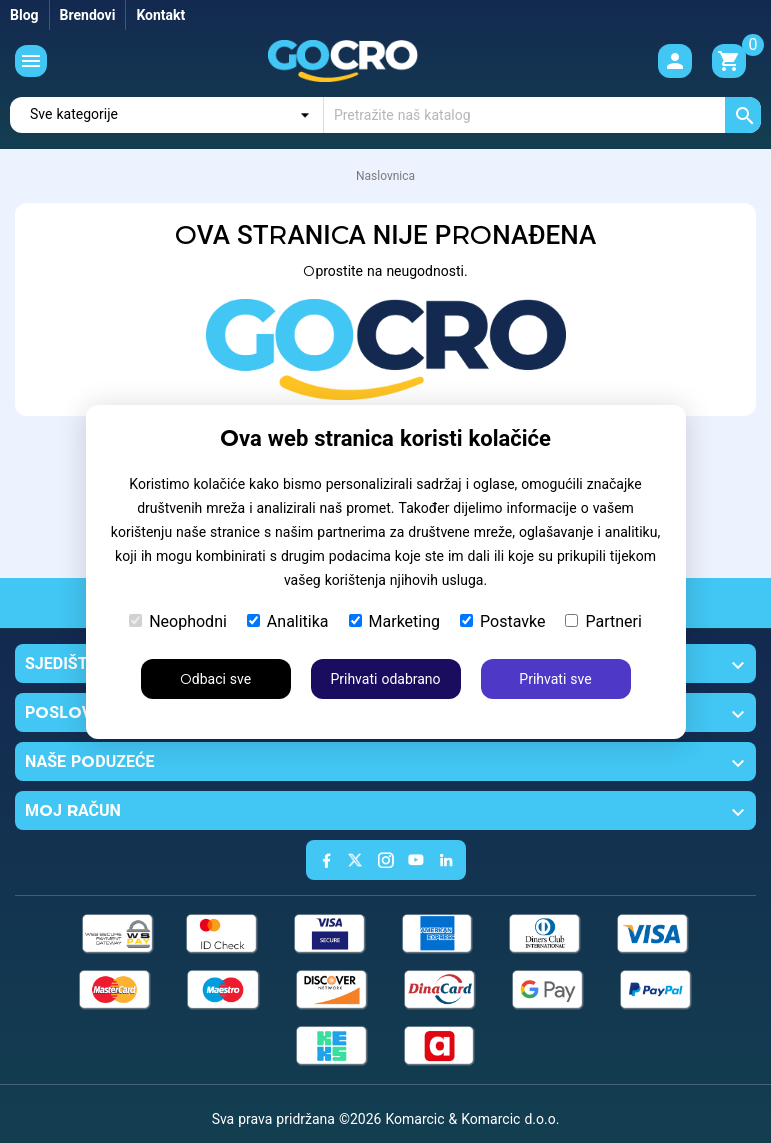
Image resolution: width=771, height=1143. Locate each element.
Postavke (502, 621)
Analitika (288, 621)
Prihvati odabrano (385, 679)
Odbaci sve (215, 679)
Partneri (603, 621)
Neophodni (178, 621)
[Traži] (542, 115)
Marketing (394, 621)
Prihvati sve (555, 679)
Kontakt (160, 15)
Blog (24, 15)
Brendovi (88, 15)
